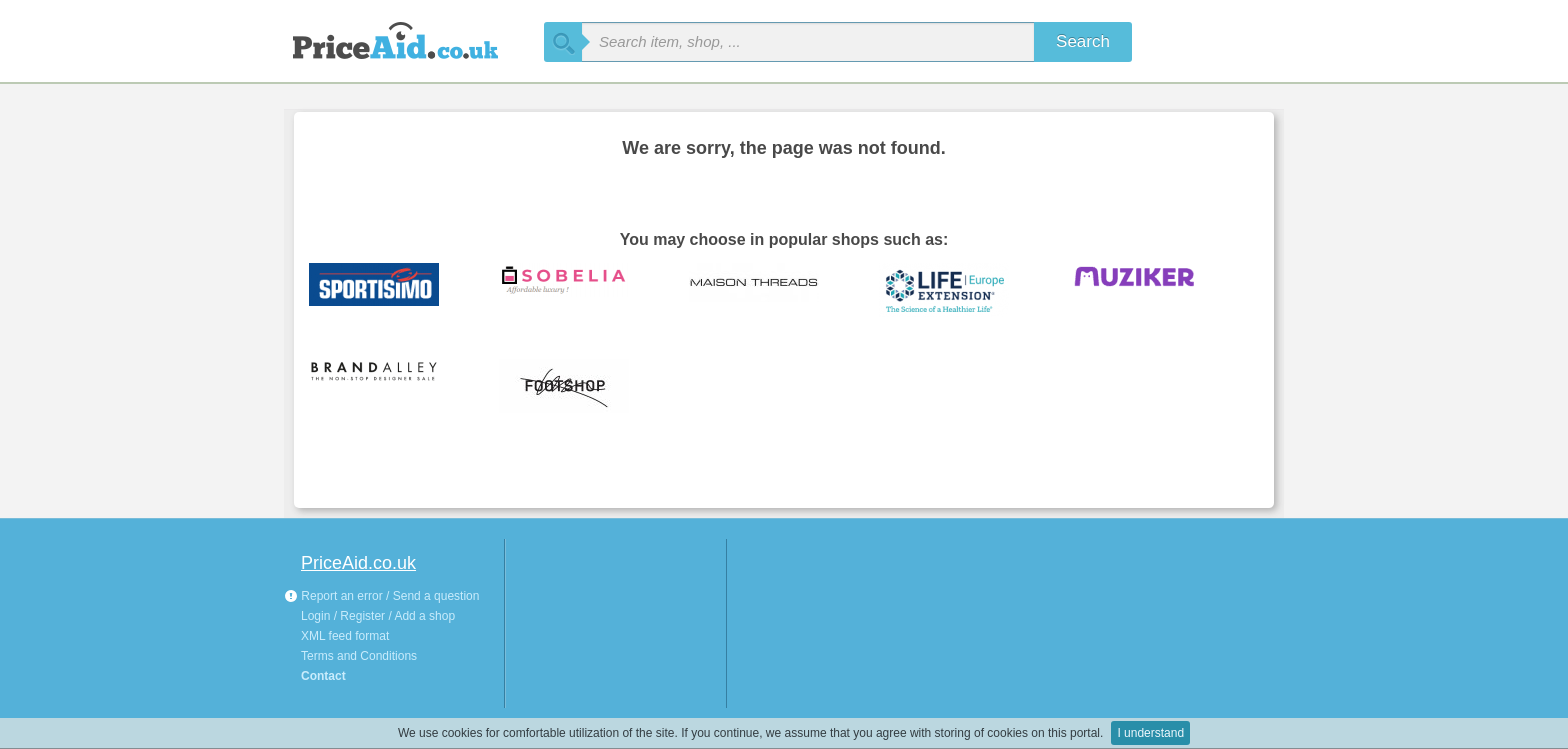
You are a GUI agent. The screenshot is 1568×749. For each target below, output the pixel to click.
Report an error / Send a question (381, 596)
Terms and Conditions (359, 656)
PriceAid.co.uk (358, 563)
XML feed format (345, 636)
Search (1083, 41)
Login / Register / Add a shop (378, 616)
